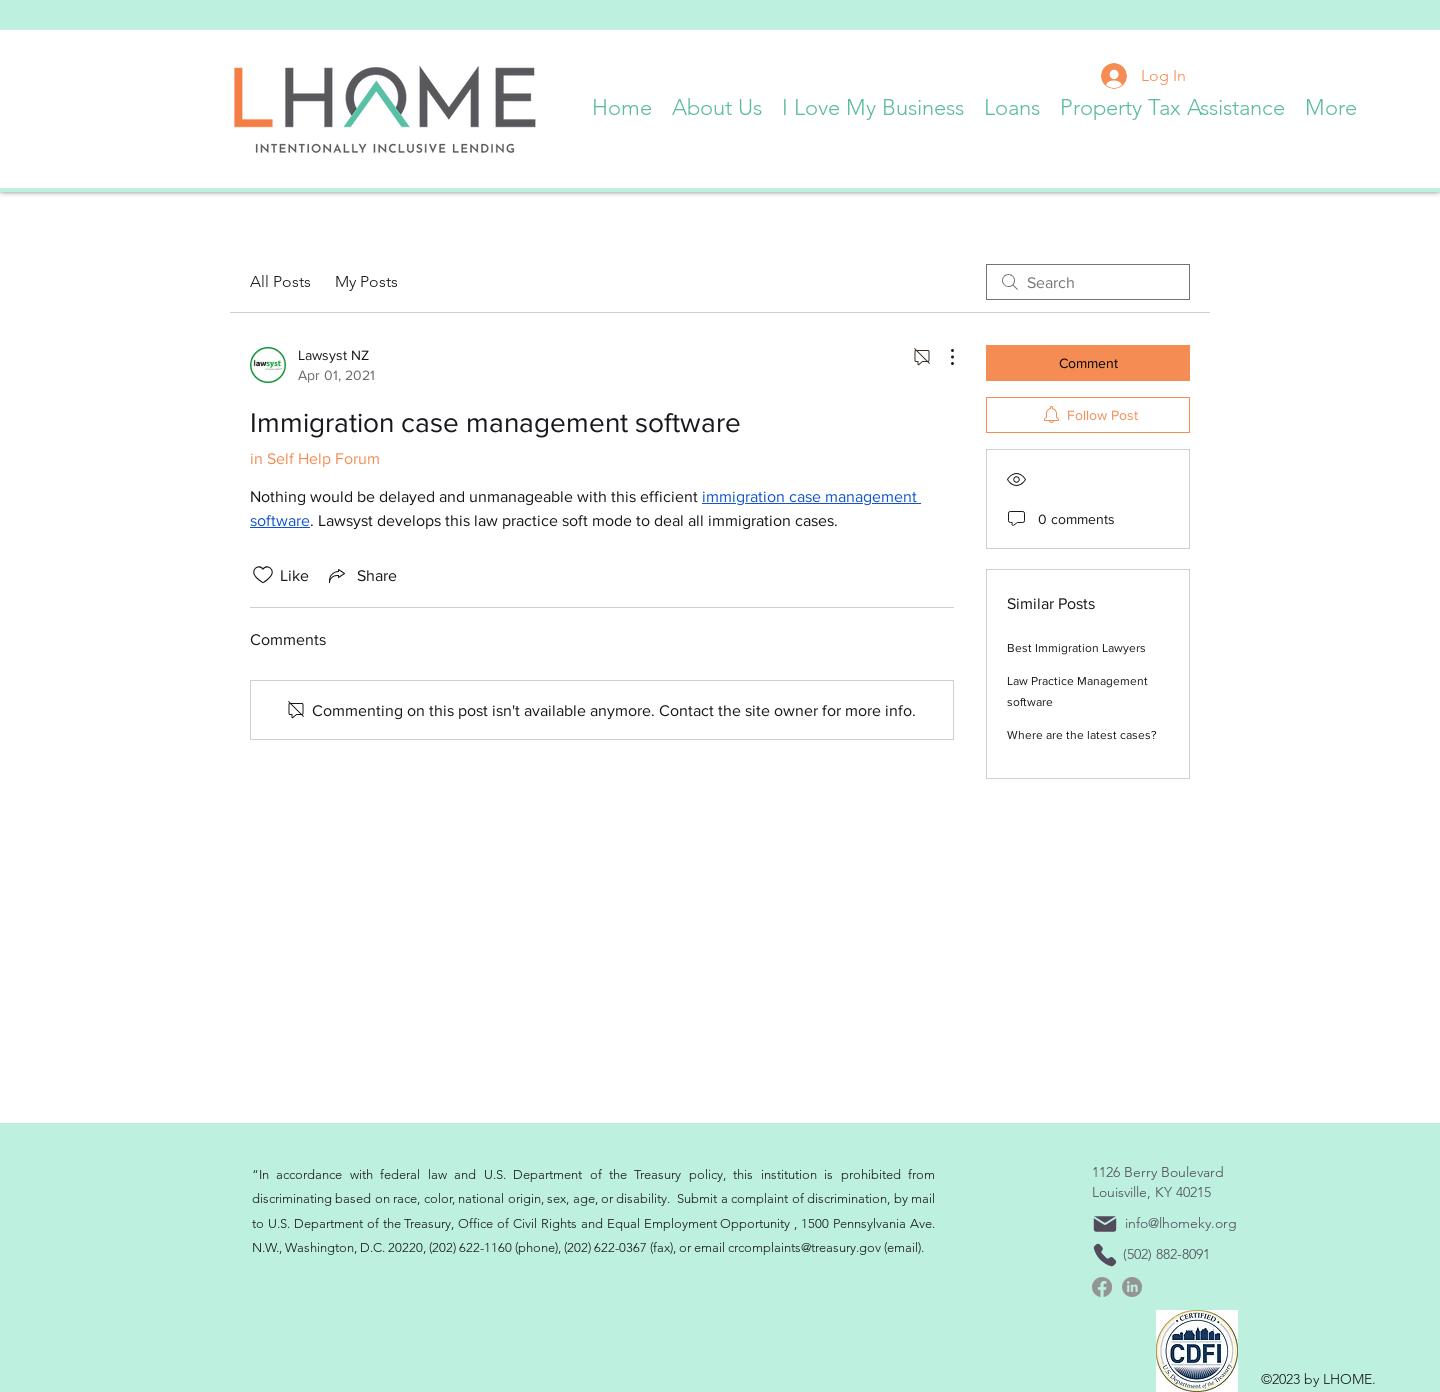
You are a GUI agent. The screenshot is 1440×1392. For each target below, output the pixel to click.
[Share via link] (361, 575)
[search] (1088, 282)
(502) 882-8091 (1166, 1254)
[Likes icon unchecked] (263, 575)
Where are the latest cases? (1082, 735)
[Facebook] (1102, 1287)
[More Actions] (942, 357)
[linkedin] (1132, 1287)
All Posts (280, 281)
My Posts (366, 281)
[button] (717, 103)
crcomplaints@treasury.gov (804, 1247)
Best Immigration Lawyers (1076, 648)
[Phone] (1105, 1255)
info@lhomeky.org (1181, 1223)
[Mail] (1105, 1224)
